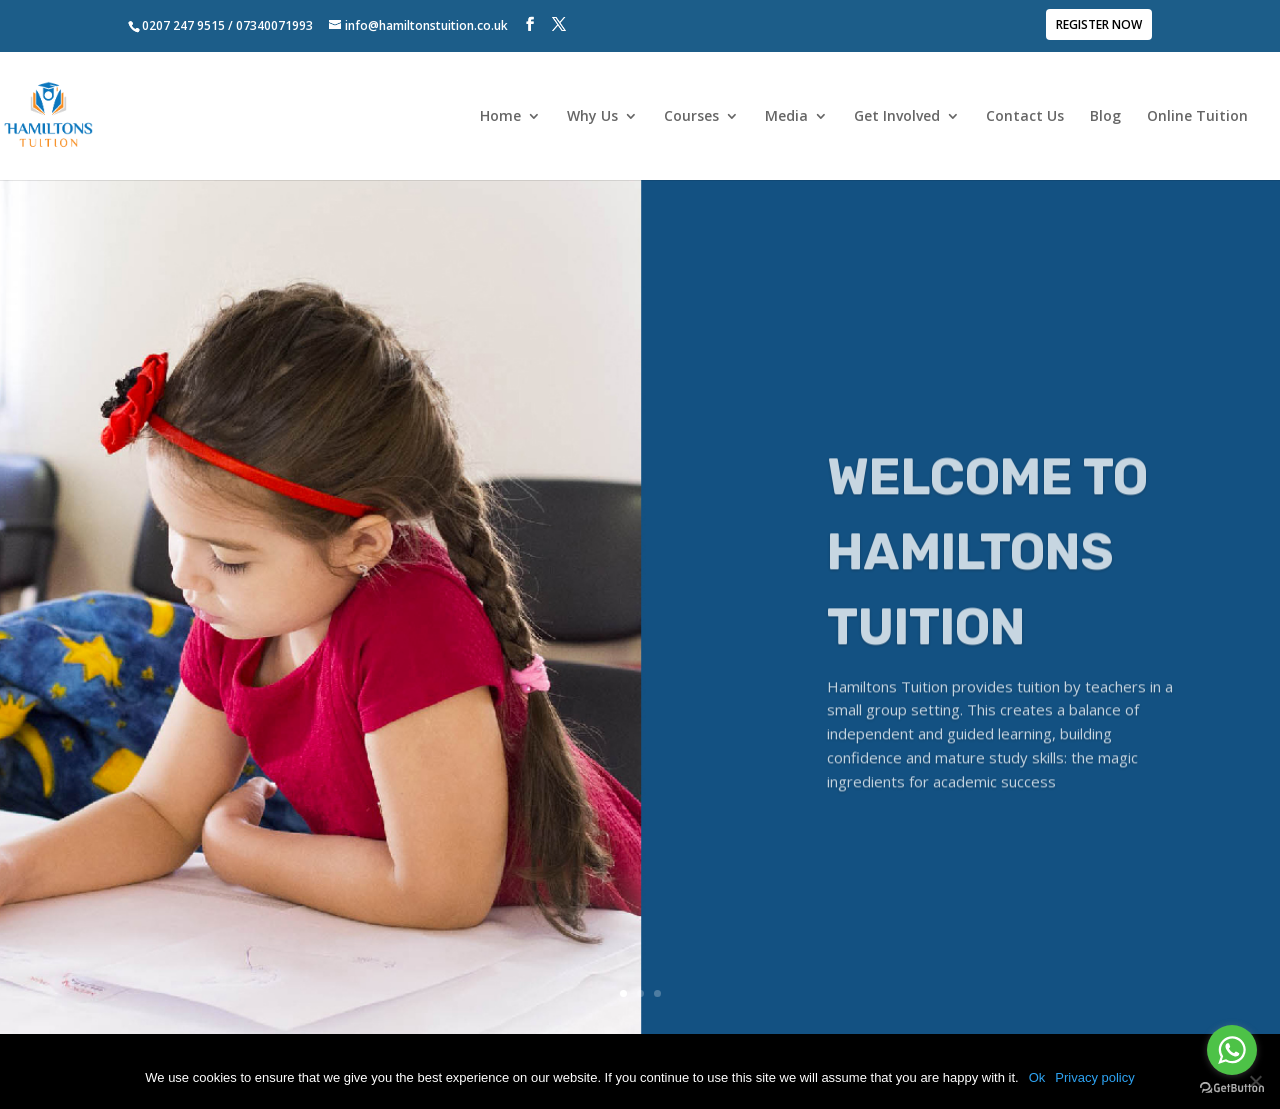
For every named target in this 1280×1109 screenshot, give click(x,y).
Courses (691, 117)
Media (786, 117)
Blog (1105, 117)
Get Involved (897, 117)
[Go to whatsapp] (1232, 1050)
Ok (1037, 1077)
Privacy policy (1094, 1077)
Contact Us (1025, 117)
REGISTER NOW (1099, 26)
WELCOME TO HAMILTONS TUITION (987, 588)
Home (500, 117)
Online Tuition (1197, 117)
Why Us (592, 117)
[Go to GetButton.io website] (1232, 1088)
